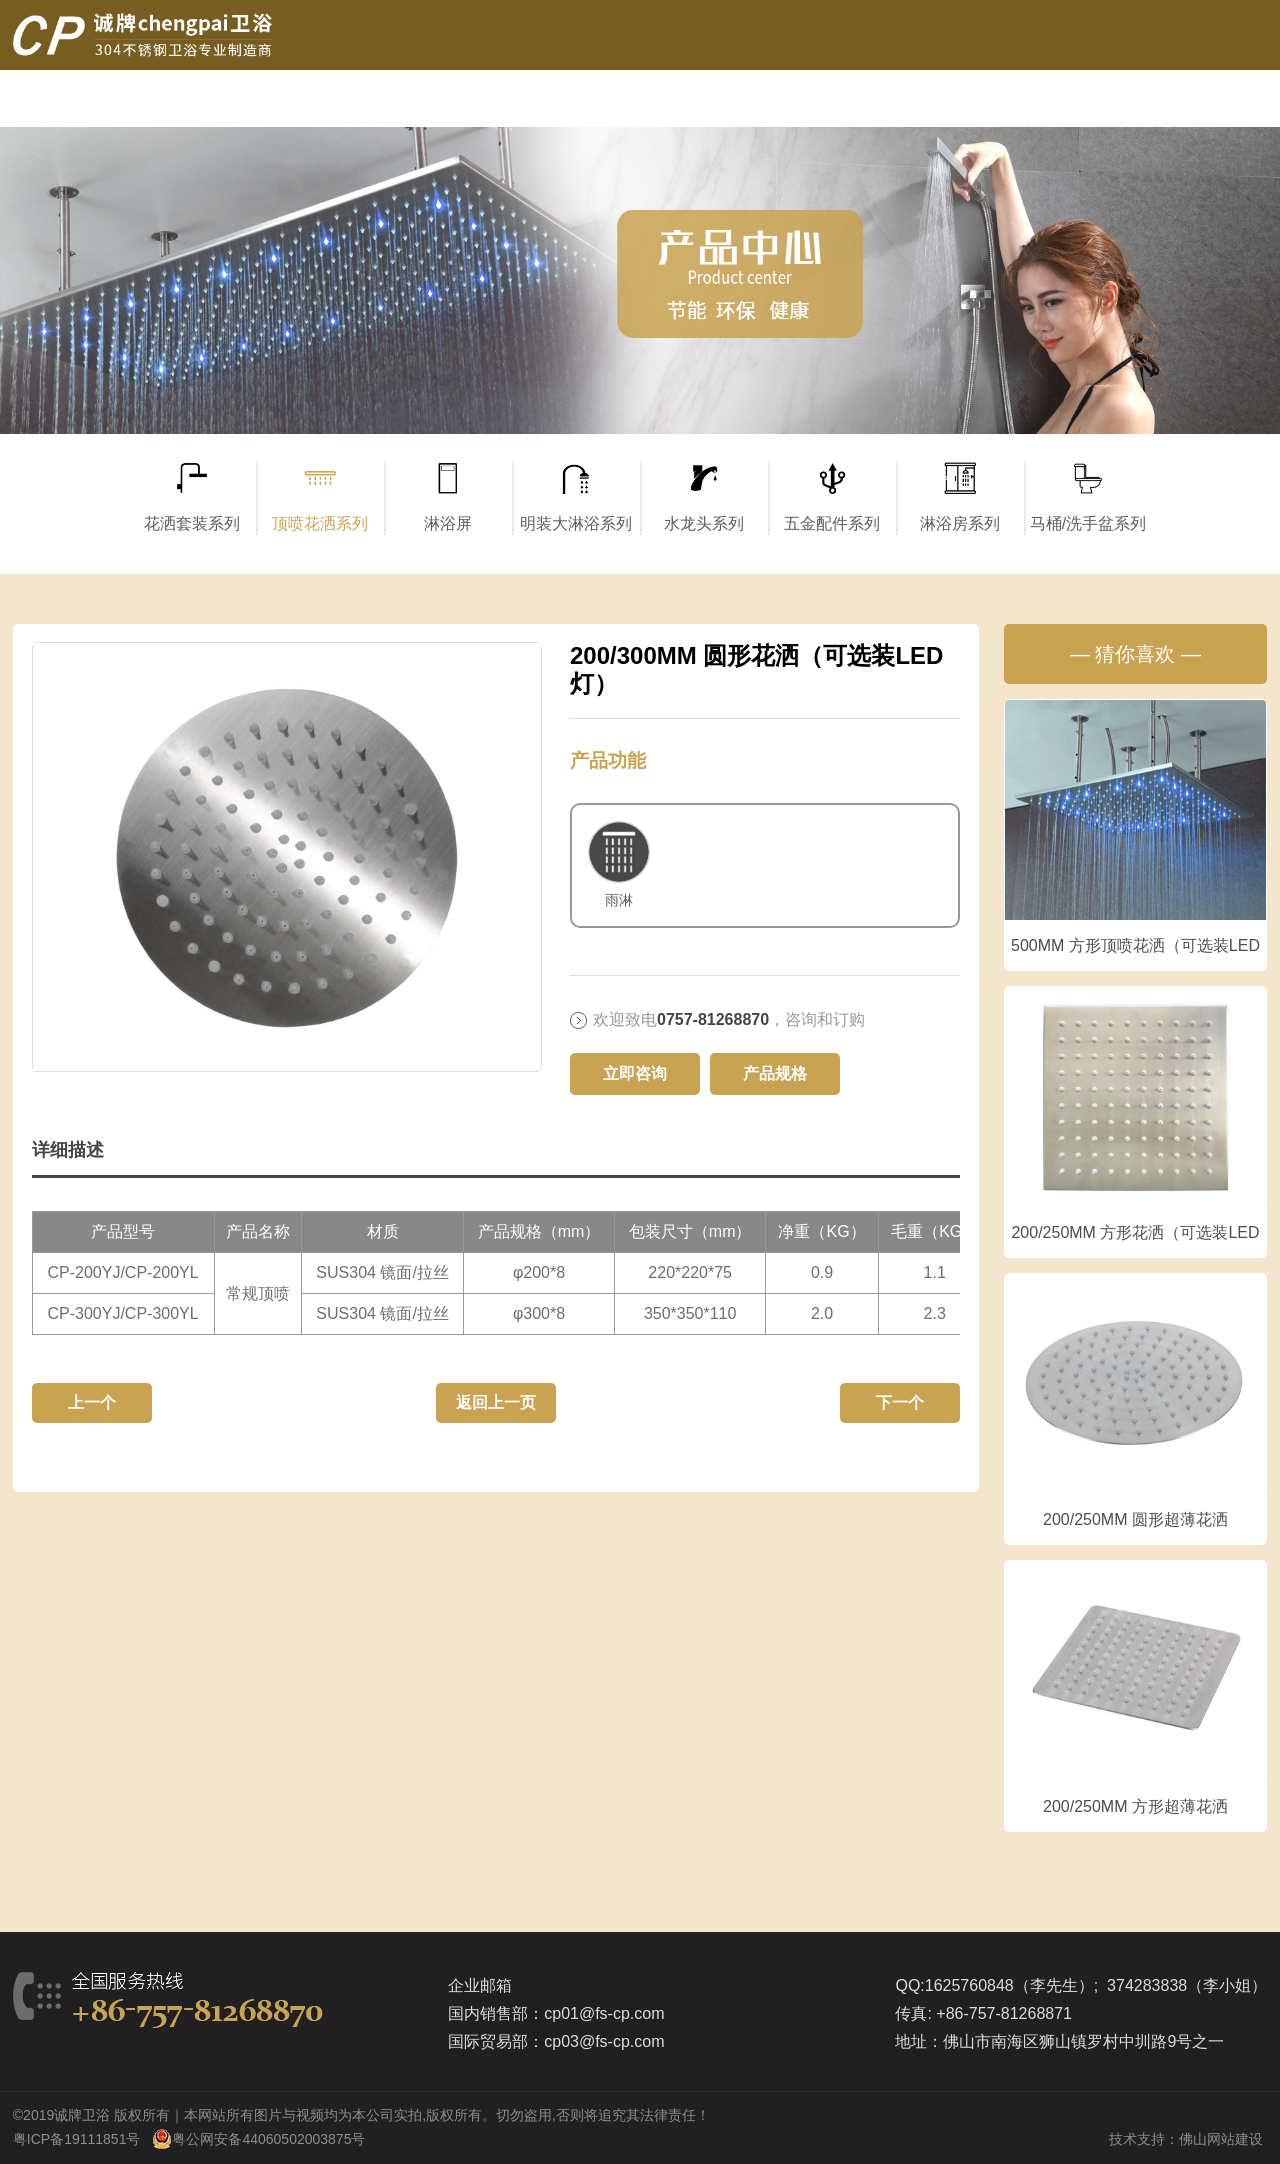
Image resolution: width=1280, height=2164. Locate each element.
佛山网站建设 (1221, 2139)
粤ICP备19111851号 (77, 2139)
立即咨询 (635, 1073)
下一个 (900, 1402)
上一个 (92, 1402)
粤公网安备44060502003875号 (268, 2139)
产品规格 (775, 1073)
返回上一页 (496, 1402)
